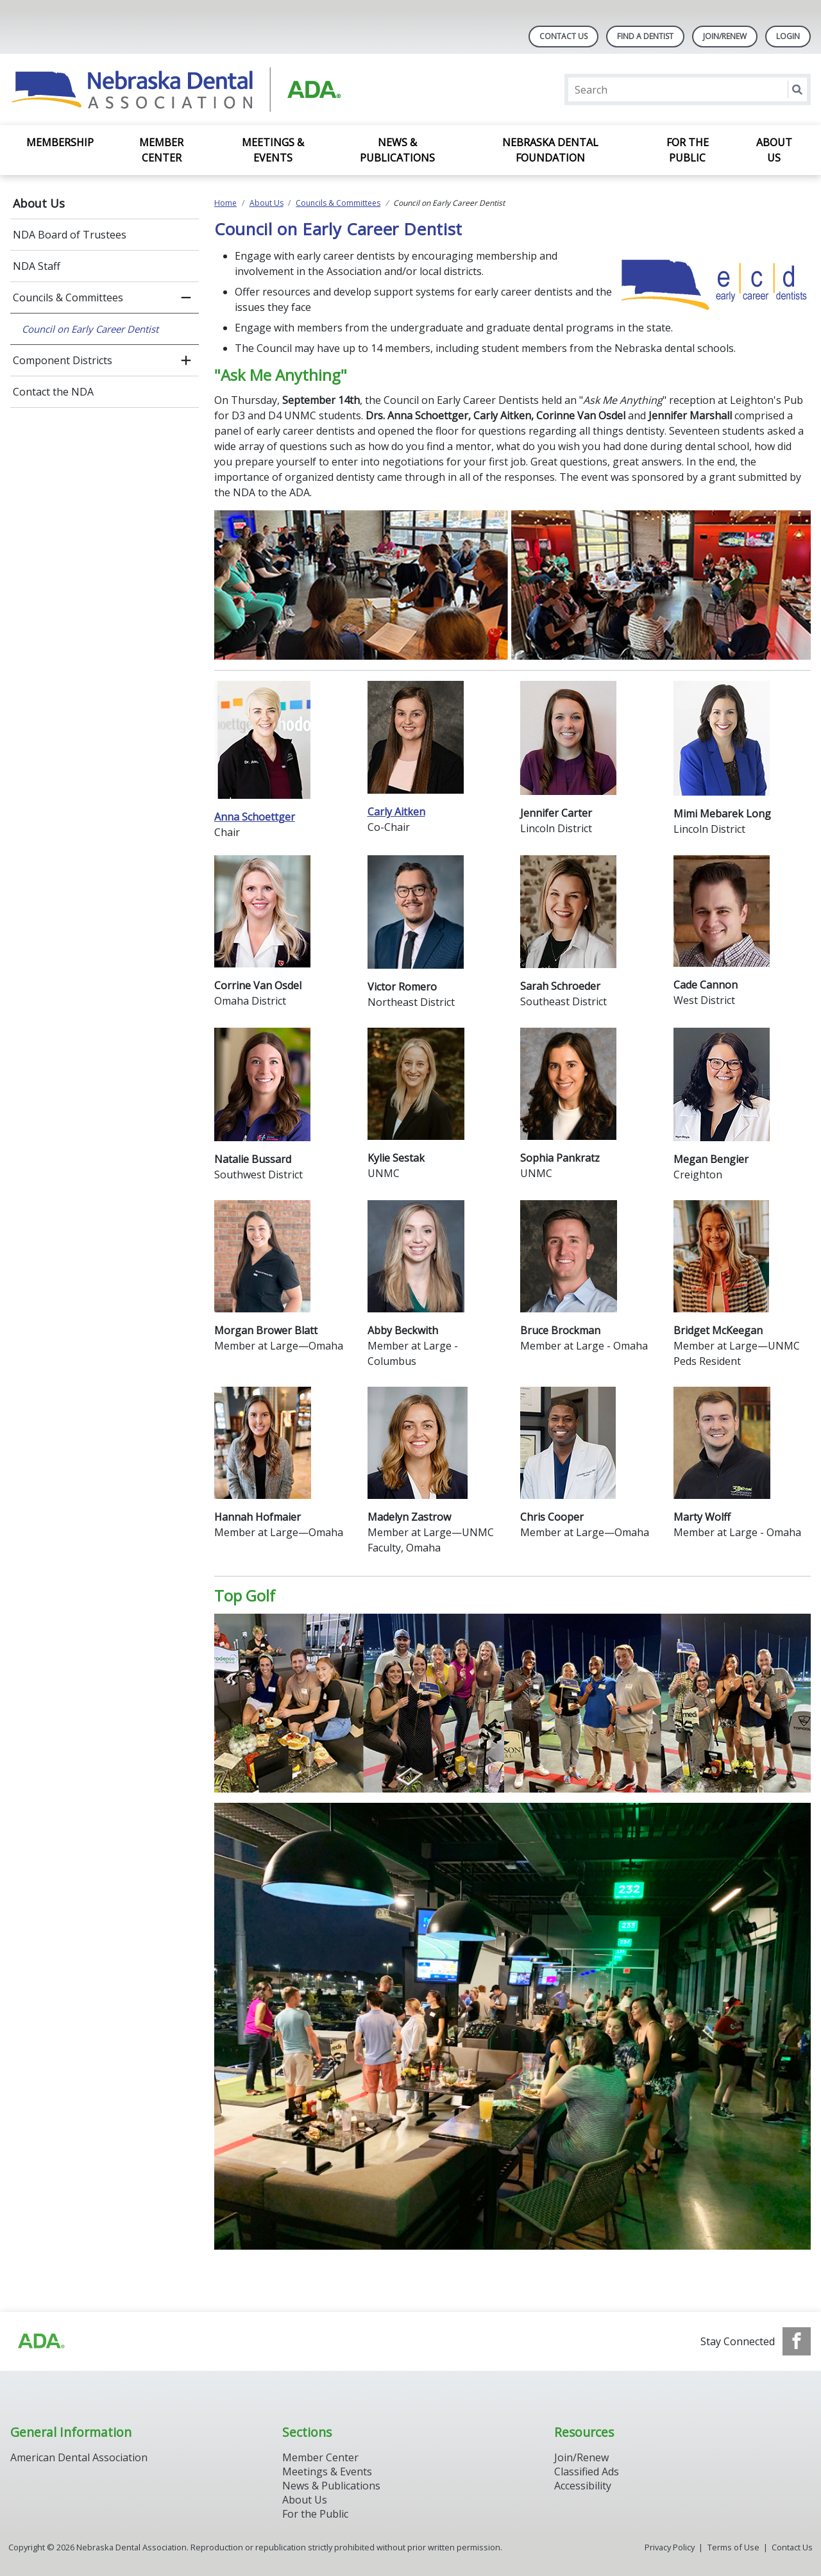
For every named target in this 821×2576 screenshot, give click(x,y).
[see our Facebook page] (797, 2341)
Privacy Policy (670, 2547)
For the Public (687, 150)
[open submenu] (186, 360)
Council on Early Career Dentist (90, 328)
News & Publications (397, 150)
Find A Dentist (645, 36)
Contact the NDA (53, 392)
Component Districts (62, 360)
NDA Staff (36, 266)
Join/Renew (725, 36)
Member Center (161, 150)
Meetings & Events (273, 150)
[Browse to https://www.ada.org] (40, 2341)
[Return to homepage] (176, 89)
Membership (60, 142)
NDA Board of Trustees (69, 235)
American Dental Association (79, 2457)
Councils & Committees (68, 297)
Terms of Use (733, 2547)
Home (225, 202)
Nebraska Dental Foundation (550, 150)
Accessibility (582, 2486)
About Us (774, 150)
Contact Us (563, 36)
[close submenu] (186, 297)
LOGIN (788, 36)
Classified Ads (586, 2471)
